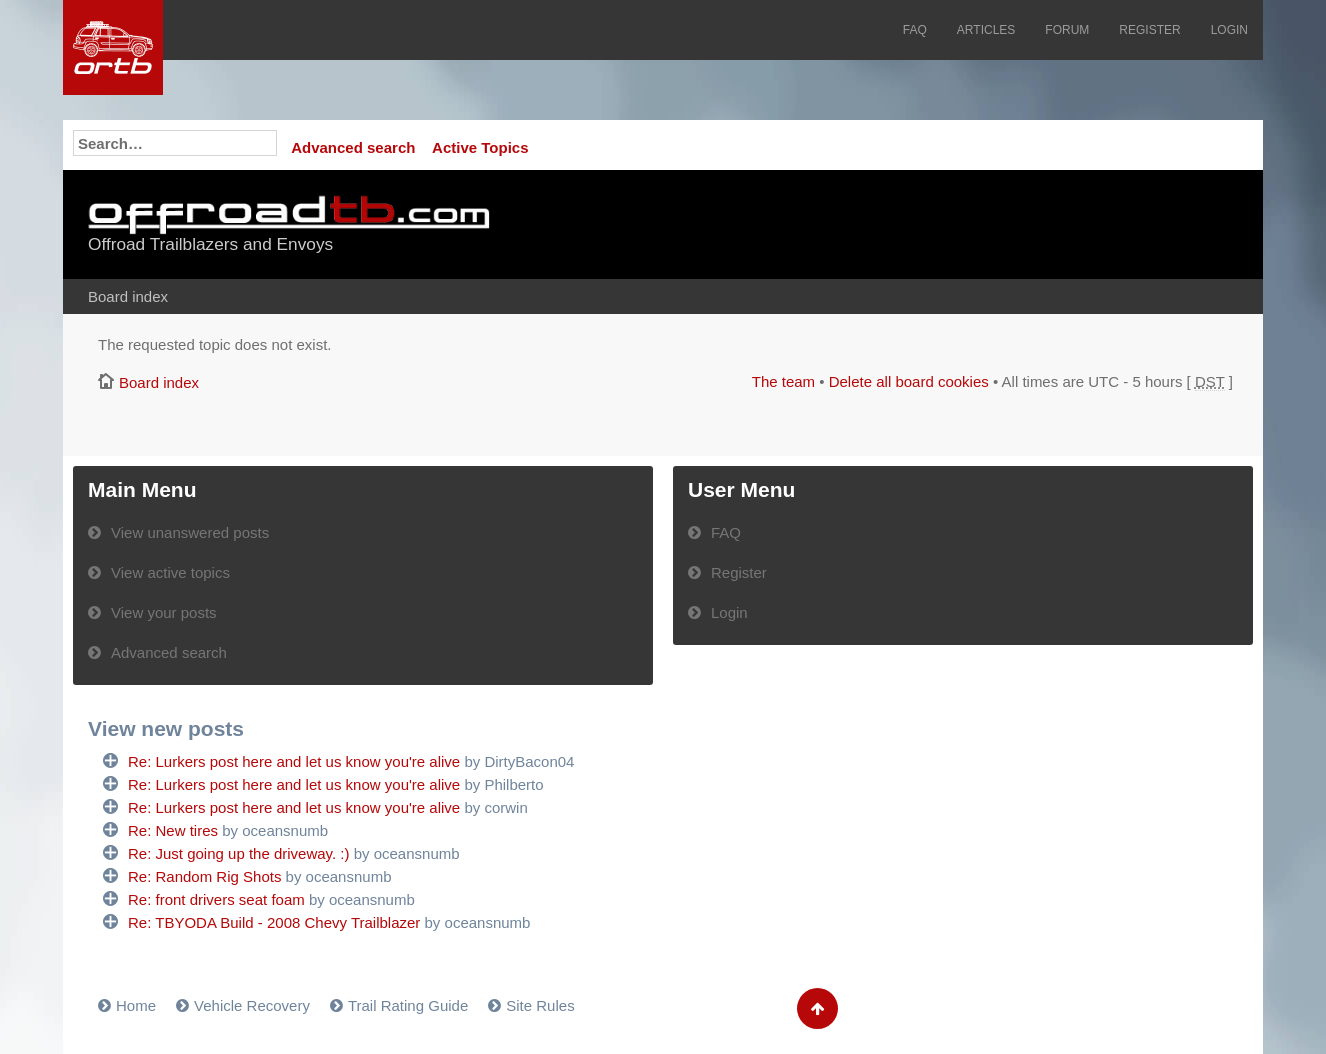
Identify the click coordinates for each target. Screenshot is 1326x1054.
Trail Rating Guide (408, 1005)
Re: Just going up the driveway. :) (239, 853)
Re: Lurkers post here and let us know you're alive (294, 761)
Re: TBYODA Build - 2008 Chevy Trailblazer (274, 922)
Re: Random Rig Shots (204, 876)
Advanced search (353, 147)
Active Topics (480, 147)
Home (136, 1005)
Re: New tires (173, 830)
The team (783, 381)
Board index (128, 296)
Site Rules (540, 1005)
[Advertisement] (990, 225)
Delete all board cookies (909, 381)
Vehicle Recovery (252, 1005)
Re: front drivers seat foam (216, 899)
